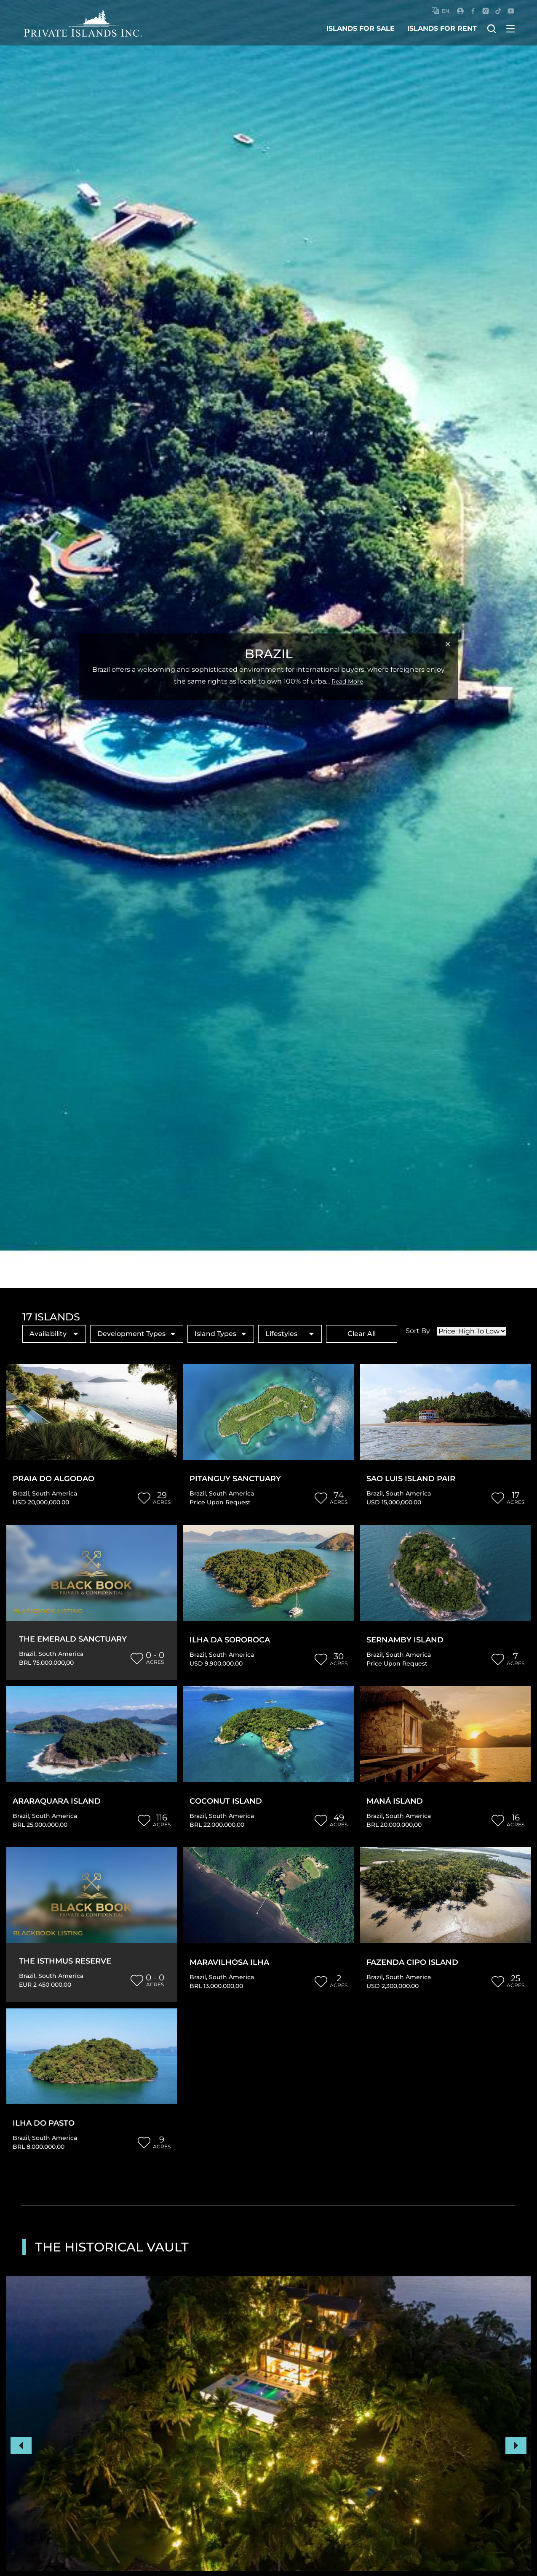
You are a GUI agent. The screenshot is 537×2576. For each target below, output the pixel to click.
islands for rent (442, 28)
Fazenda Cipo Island (412, 1962)
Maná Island (394, 1801)
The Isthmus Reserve (65, 1961)
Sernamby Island (404, 1640)
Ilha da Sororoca (230, 1640)
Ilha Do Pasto (44, 2123)
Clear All (361, 1334)
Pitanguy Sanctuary (235, 1478)
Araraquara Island (57, 1801)
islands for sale (360, 28)
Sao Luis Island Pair (410, 1478)
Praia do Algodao (53, 1478)
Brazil (21, 1493)
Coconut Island (226, 1801)
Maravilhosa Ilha (229, 1962)
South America (54, 1493)
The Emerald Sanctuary (73, 1639)
